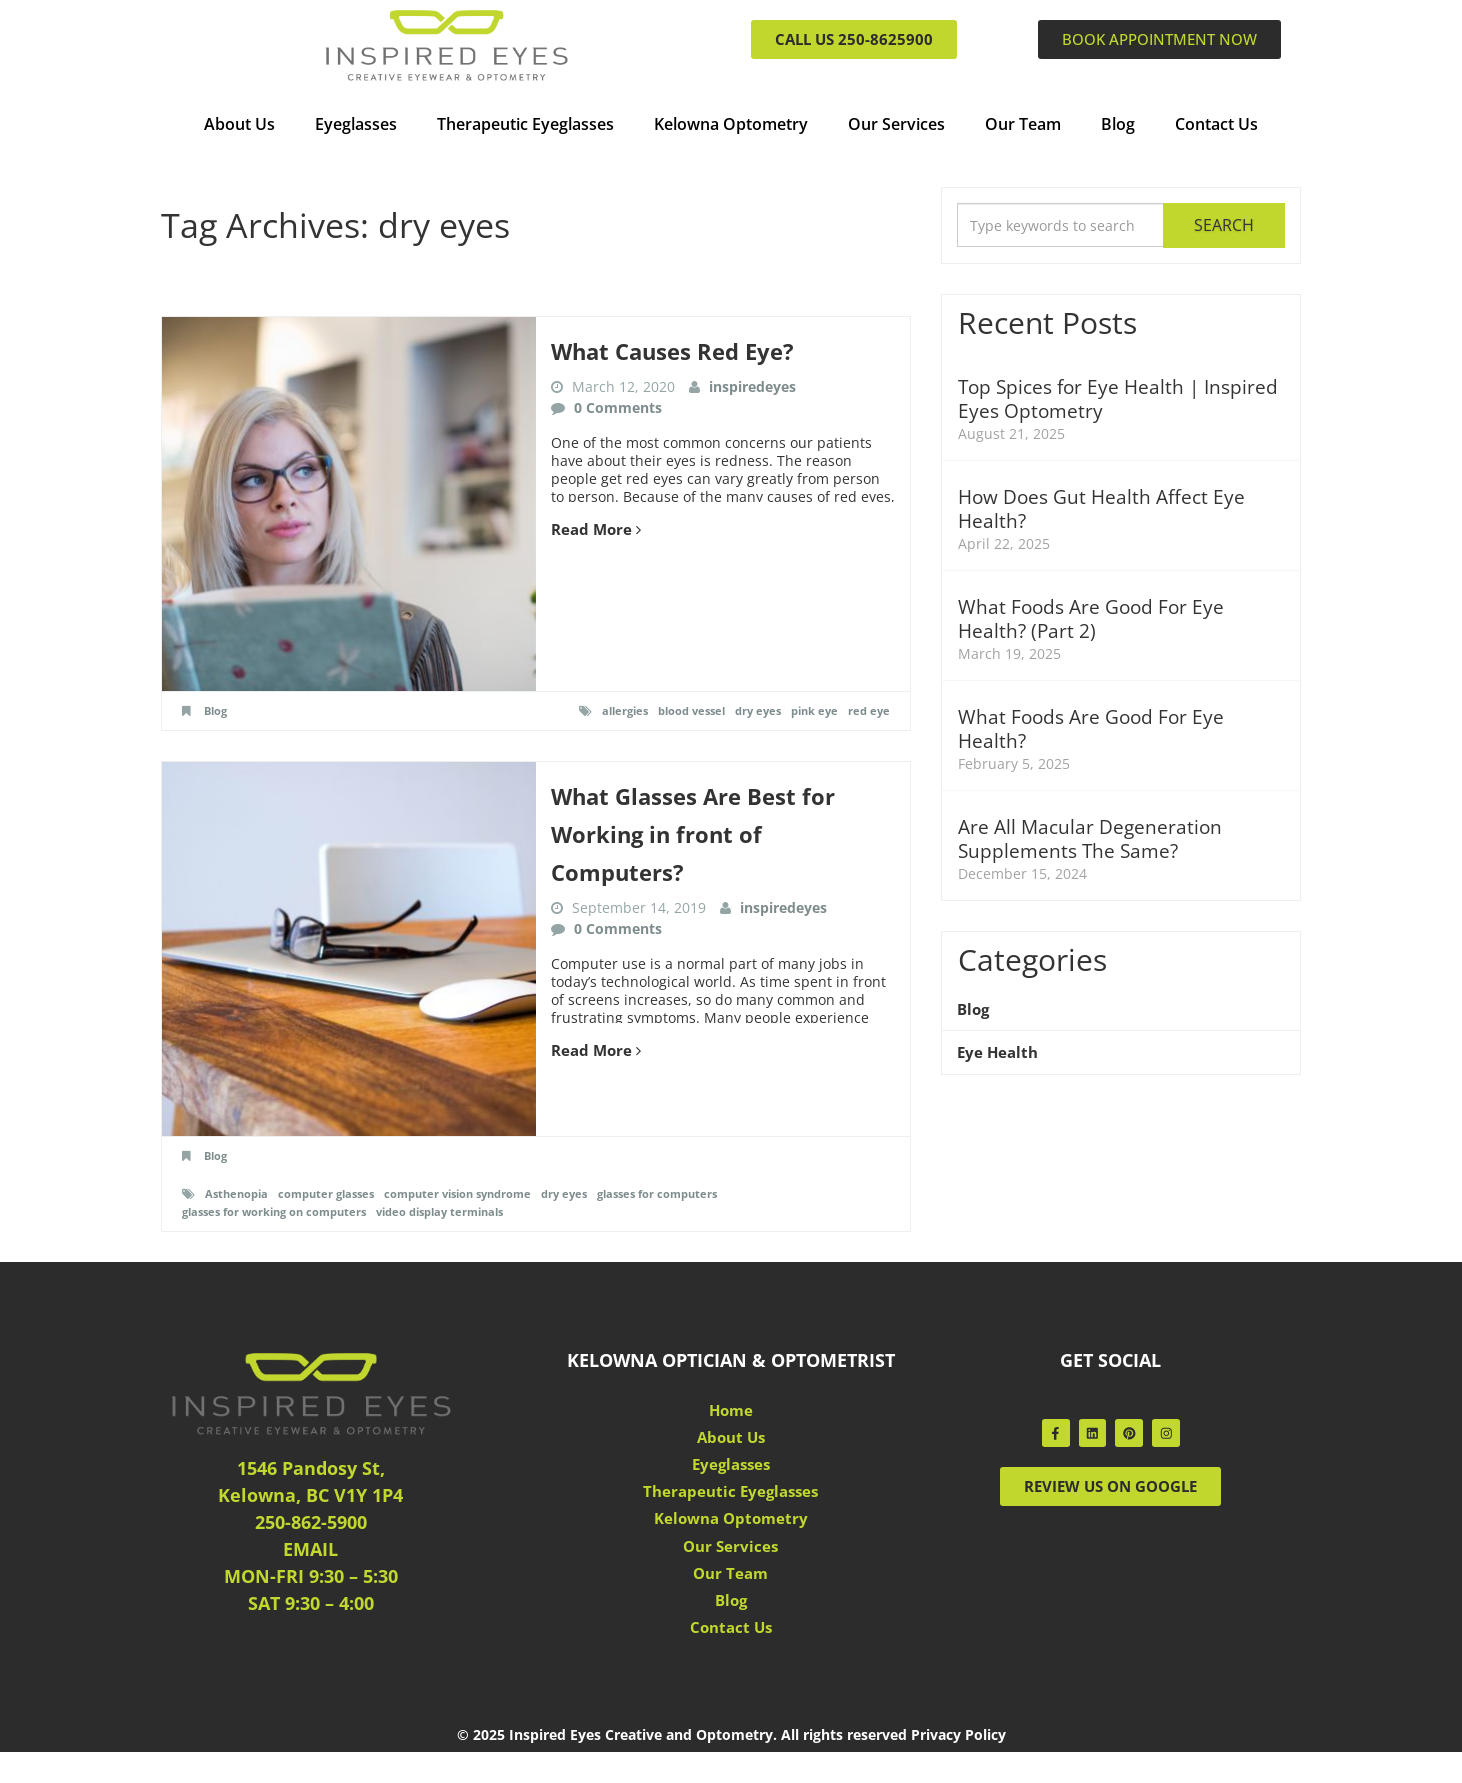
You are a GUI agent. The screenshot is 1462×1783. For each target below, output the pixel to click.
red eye (868, 710)
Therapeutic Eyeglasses (525, 124)
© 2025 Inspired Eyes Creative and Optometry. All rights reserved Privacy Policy (731, 1765)
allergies (605, 710)
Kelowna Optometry (731, 124)
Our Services (896, 124)
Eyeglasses (356, 124)
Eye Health (999, 1055)
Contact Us (1216, 124)
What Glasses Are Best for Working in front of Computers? (704, 832)
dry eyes (750, 710)
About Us (239, 124)
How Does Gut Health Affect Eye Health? (1106, 509)
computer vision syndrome (477, 1193)
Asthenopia (239, 1193)
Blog (1118, 124)
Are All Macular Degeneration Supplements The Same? (1093, 839)
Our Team (1023, 124)
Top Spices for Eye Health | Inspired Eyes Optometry (1083, 399)
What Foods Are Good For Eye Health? (1095, 729)
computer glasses (335, 1193)
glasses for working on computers (281, 1211)
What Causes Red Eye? (682, 350)
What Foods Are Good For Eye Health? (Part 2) (1095, 619)
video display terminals (461, 1211)
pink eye (810, 710)
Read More (598, 528)
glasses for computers (692, 1193)
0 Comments (618, 406)
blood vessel (678, 710)
